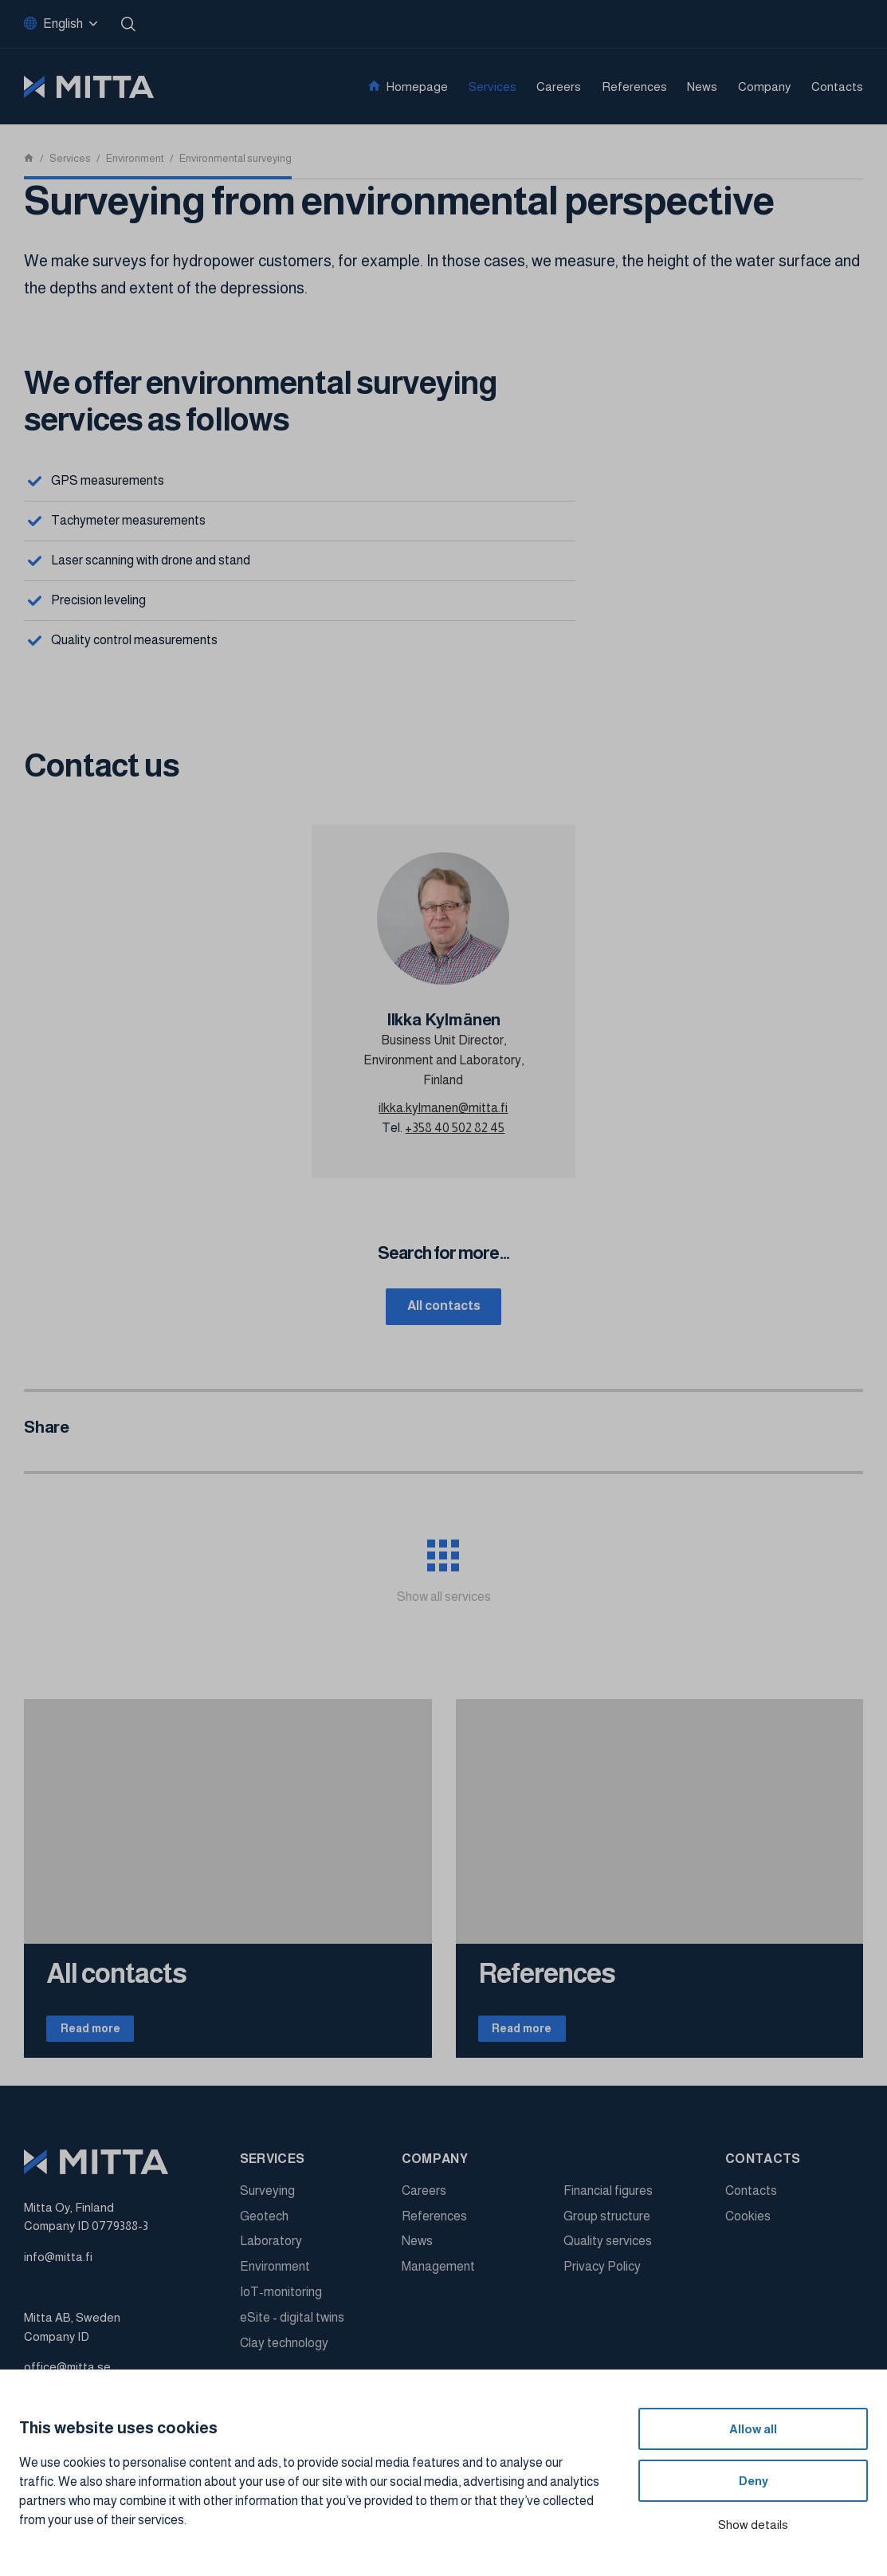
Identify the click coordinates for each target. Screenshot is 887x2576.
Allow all (753, 2429)
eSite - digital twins (292, 2324)
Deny (753, 2481)
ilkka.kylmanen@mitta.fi (443, 1108)
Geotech (264, 2223)
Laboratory (271, 2248)
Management (438, 2274)
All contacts (444, 1307)
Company (764, 86)
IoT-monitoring (281, 2300)
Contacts (837, 86)
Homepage (417, 86)
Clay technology (284, 2350)
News (702, 86)
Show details (753, 2524)
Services (492, 86)
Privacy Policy (602, 2274)
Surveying (267, 2197)
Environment (275, 2274)
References (634, 86)
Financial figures (608, 2197)
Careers (558, 86)
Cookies (748, 2223)
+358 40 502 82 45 (454, 1128)
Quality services (607, 2248)
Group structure (606, 2223)
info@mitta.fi (58, 2264)
